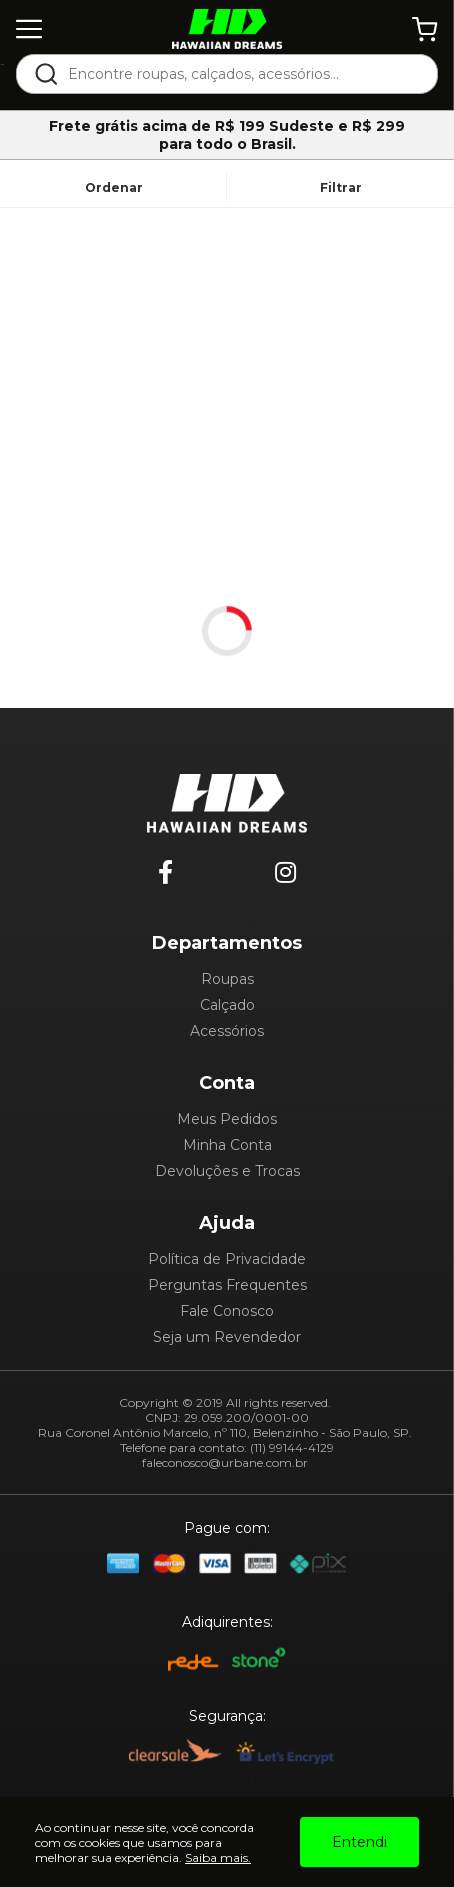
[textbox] (240, 74)
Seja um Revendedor (227, 1337)
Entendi (359, 1842)
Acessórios (227, 1031)
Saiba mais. (218, 1857)
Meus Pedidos (227, 1119)
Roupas (227, 979)
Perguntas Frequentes (227, 1285)
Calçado (227, 1005)
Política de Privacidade (227, 1259)
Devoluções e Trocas (227, 1171)
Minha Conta (227, 1145)
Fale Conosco (227, 1311)
